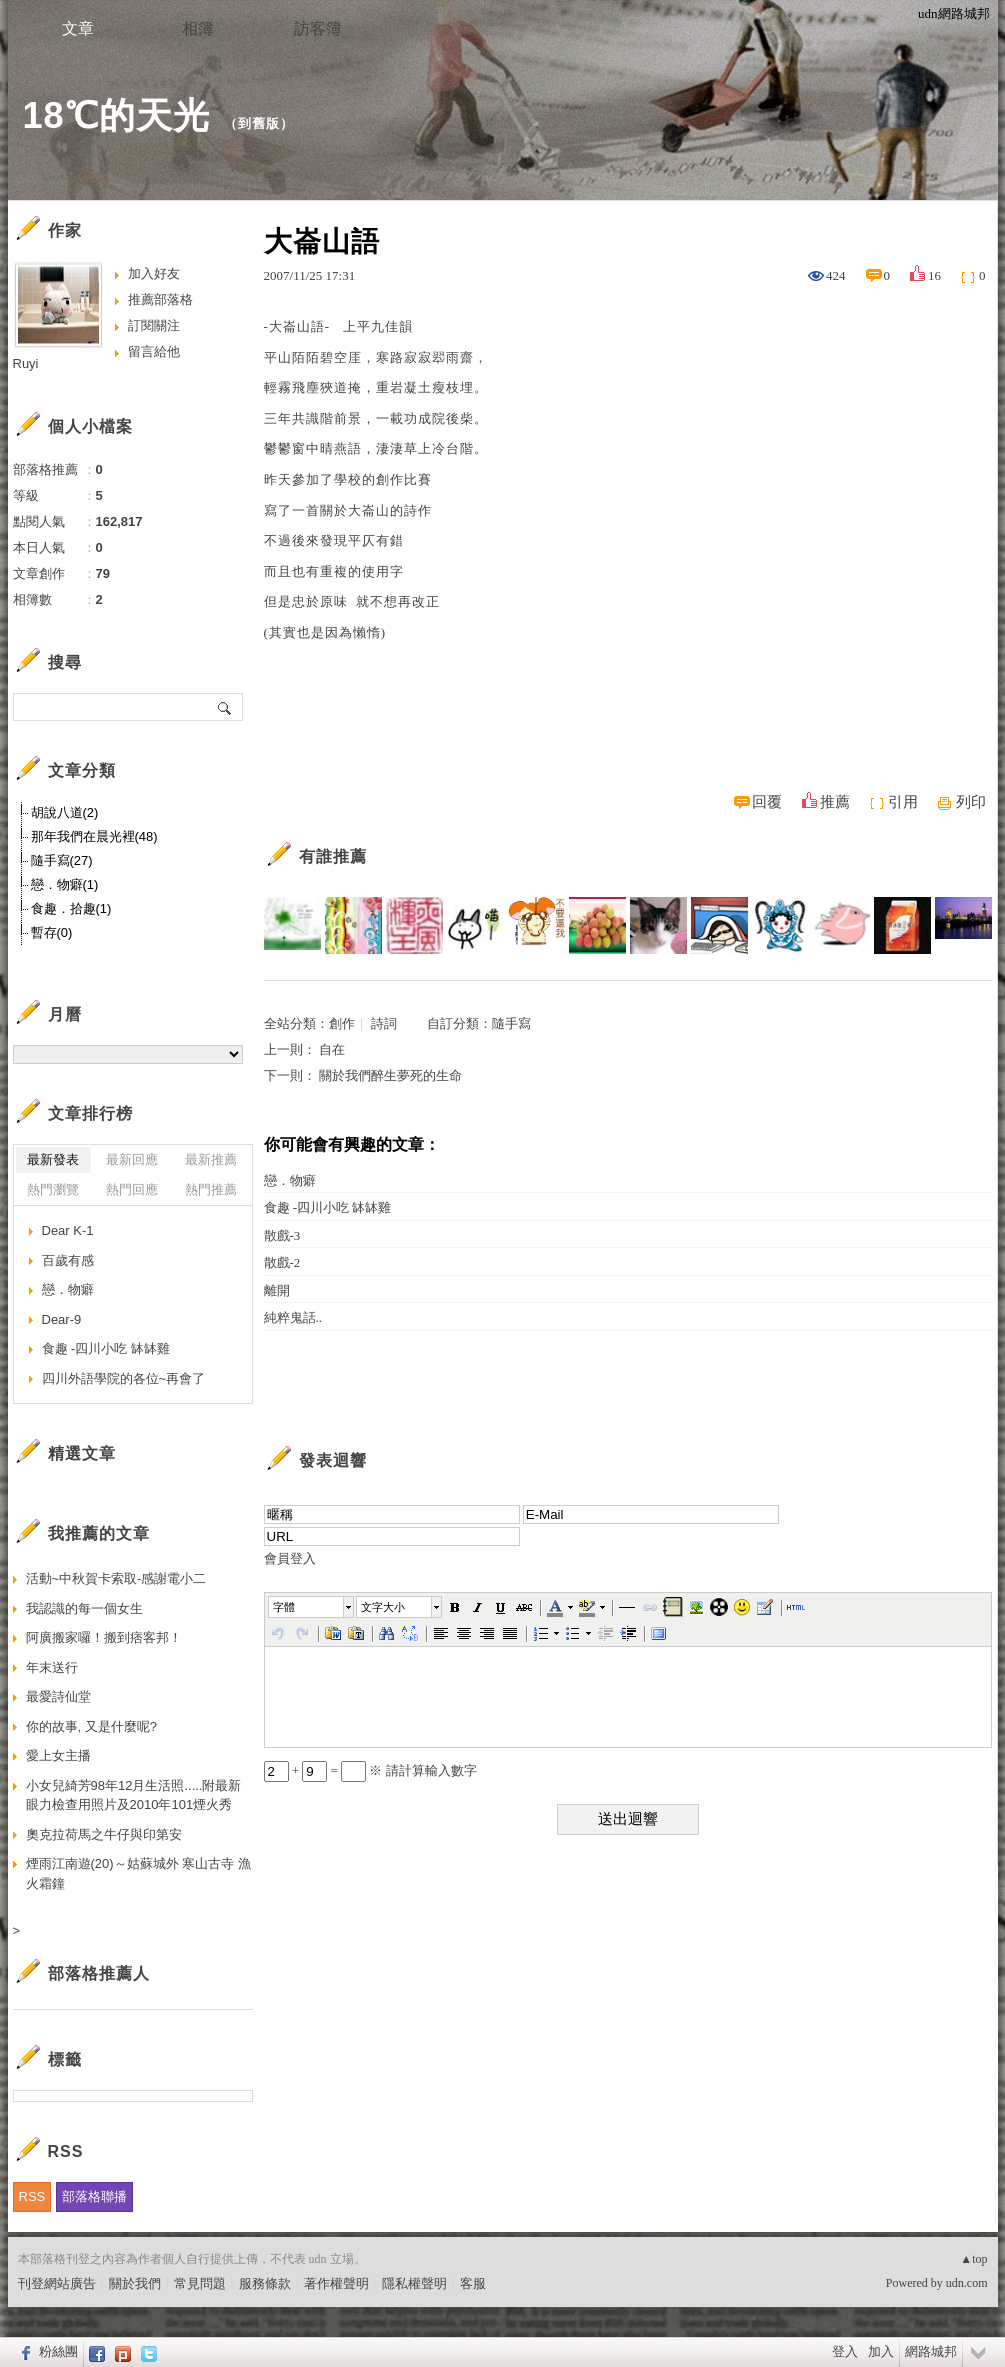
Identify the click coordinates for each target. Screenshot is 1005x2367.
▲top (973, 2259)
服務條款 (265, 2283)
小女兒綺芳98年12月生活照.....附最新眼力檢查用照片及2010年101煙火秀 (134, 1795)
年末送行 (52, 1667)
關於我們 (135, 2283)
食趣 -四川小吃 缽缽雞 (328, 1207)
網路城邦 (931, 2351)
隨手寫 (511, 1023)
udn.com (967, 2283)
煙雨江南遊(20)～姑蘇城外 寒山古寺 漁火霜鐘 (138, 1873)
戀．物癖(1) (65, 884)
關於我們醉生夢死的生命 (390, 1075)
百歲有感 (68, 1260)
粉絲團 (58, 2351)
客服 (473, 2283)
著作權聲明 (336, 2283)
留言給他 (154, 351)
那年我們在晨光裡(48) (94, 836)
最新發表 (53, 1159)
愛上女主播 (58, 1755)
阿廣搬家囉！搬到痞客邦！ (104, 1637)
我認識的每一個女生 (84, 1608)
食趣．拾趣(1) (71, 908)
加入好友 (154, 273)
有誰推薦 (333, 856)
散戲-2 (282, 1262)
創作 (342, 1023)
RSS (32, 2196)
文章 (78, 28)
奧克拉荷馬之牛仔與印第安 (104, 1834)
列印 (971, 802)
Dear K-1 (68, 1230)
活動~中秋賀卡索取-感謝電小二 (116, 1578)
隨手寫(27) (62, 860)
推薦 (835, 802)
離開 (277, 1290)
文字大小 (383, 1607)
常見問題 (200, 2283)
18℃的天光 (116, 115)
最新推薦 (211, 1159)
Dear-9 (62, 1319)
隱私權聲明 (414, 2283)
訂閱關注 (154, 325)
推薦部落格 (160, 299)
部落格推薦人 (99, 1973)
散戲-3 (282, 1235)
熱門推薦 (211, 1189)
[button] (312, 1607)
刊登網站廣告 (57, 2283)
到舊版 (259, 123)
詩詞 (384, 1023)
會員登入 (290, 1558)
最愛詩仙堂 (58, 1696)
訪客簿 (318, 28)
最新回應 (132, 1159)
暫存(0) (52, 932)
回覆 (767, 802)
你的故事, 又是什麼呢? (91, 1726)
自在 (332, 1049)
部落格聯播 (94, 2196)
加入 (881, 2351)
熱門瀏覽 (53, 1189)
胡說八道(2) (65, 812)
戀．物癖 (290, 1180)
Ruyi (26, 363)
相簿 (198, 28)
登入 (845, 2351)
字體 (284, 1607)
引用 (903, 802)
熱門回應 (132, 1189)
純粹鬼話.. (293, 1317)
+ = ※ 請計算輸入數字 (370, 1770)
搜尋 (225, 707)
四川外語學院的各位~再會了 (124, 1378)
